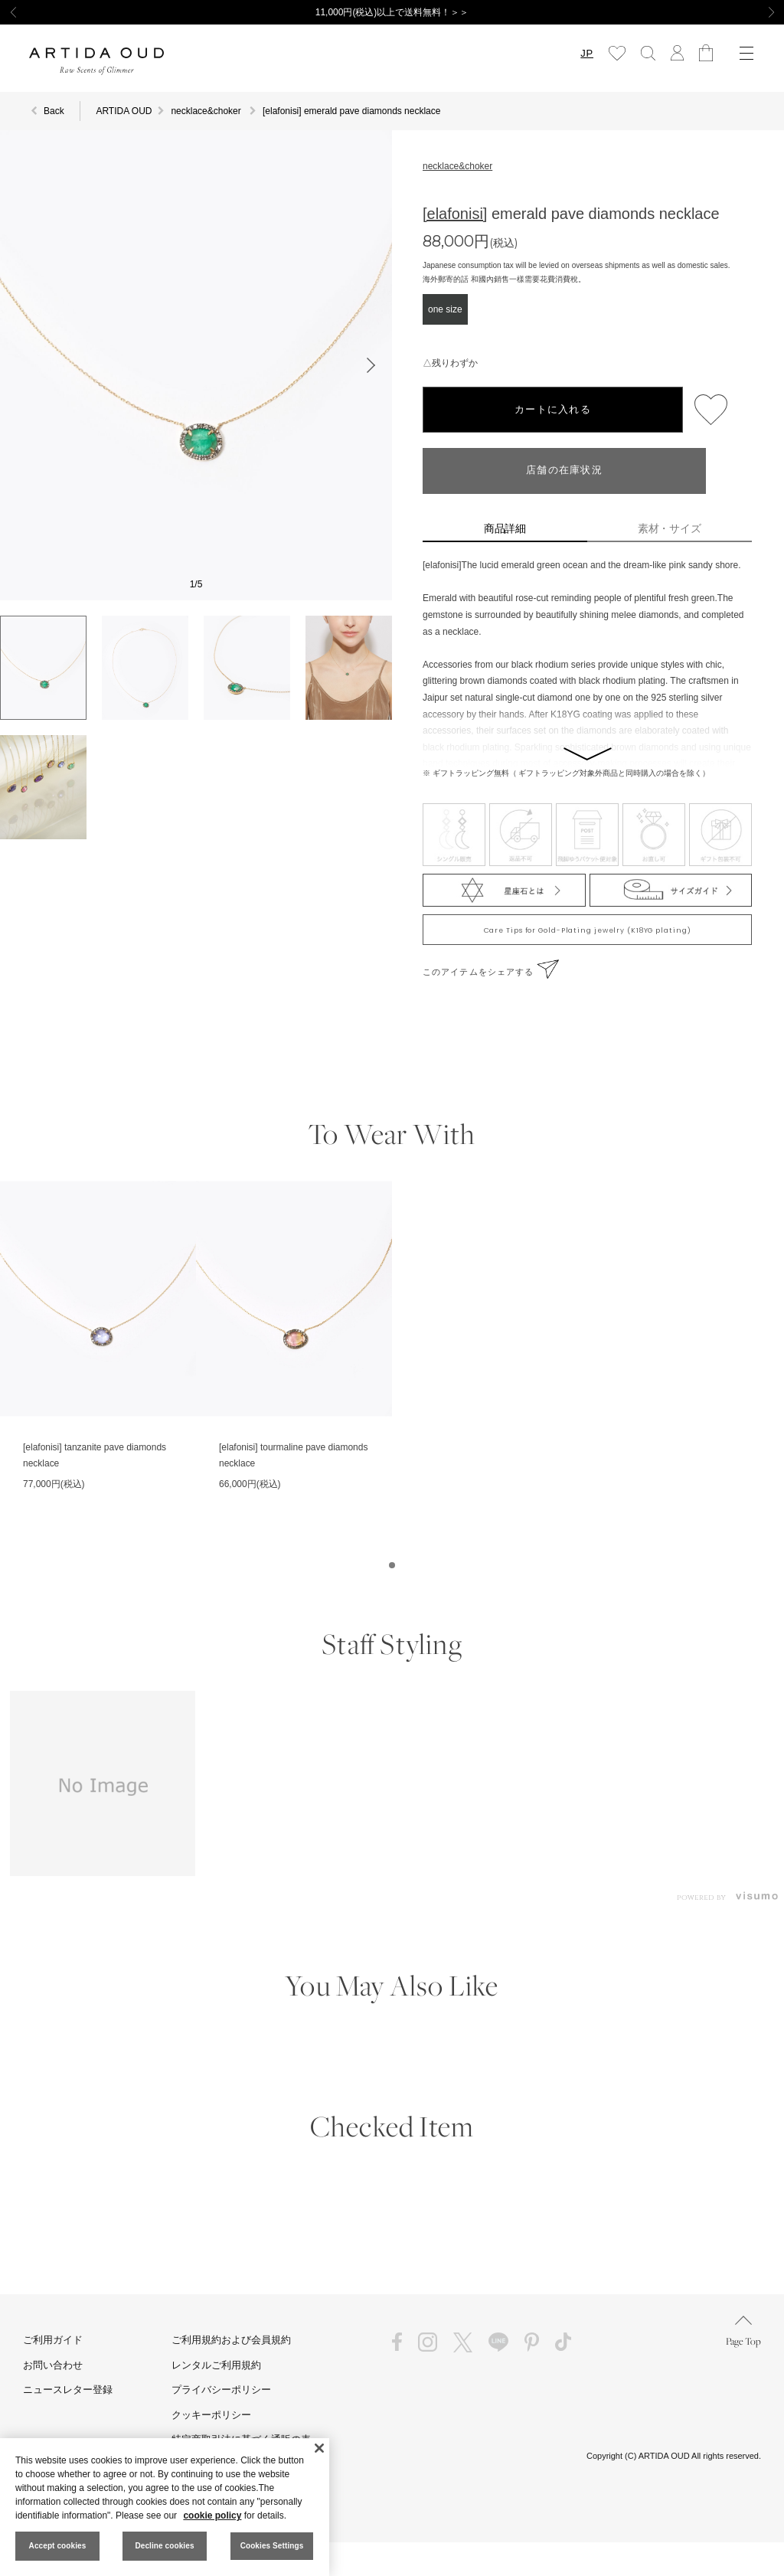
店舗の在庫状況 (564, 470)
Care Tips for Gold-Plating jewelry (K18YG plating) (587, 930)
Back (54, 111)
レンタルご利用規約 (216, 2365)
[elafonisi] (455, 213)
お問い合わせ (53, 2365)
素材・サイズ (670, 528)
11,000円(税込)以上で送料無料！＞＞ (392, 12)
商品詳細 (505, 528)
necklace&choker (457, 166)
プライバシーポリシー (221, 2389)
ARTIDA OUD (124, 111)
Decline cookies (164, 2546)
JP (586, 53)
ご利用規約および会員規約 (231, 2340)
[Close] (319, 2448)
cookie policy (212, 2515)
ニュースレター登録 (68, 2389)
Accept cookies (58, 2546)
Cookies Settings (272, 2546)
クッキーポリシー (211, 2415)
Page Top (743, 2331)
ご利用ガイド (53, 2340)
